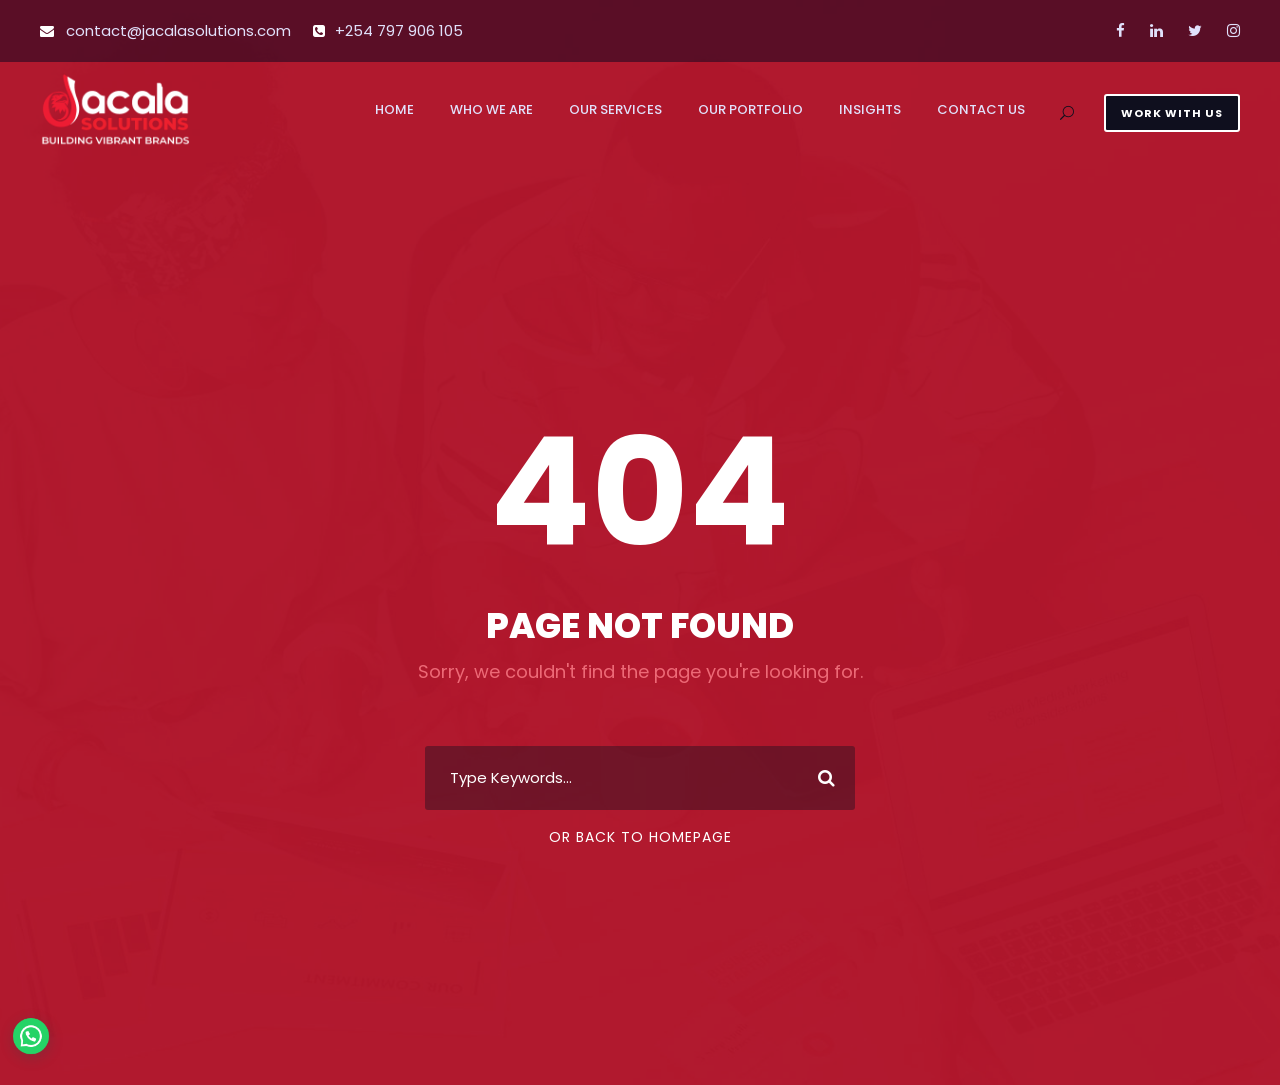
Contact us (981, 109)
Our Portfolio (750, 109)
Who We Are (491, 109)
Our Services (615, 109)
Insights (870, 109)
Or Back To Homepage (640, 837)
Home (394, 109)
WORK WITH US (1172, 113)
